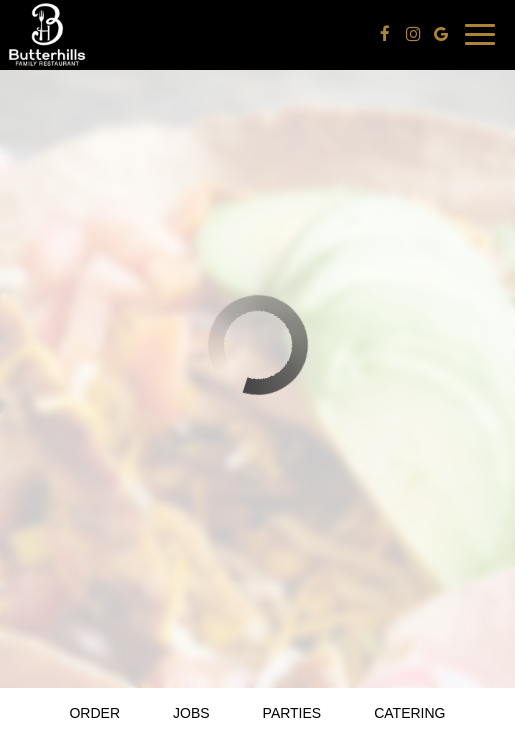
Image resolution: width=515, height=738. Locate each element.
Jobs (191, 713)
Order (94, 713)
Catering (409, 713)
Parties (292, 713)
